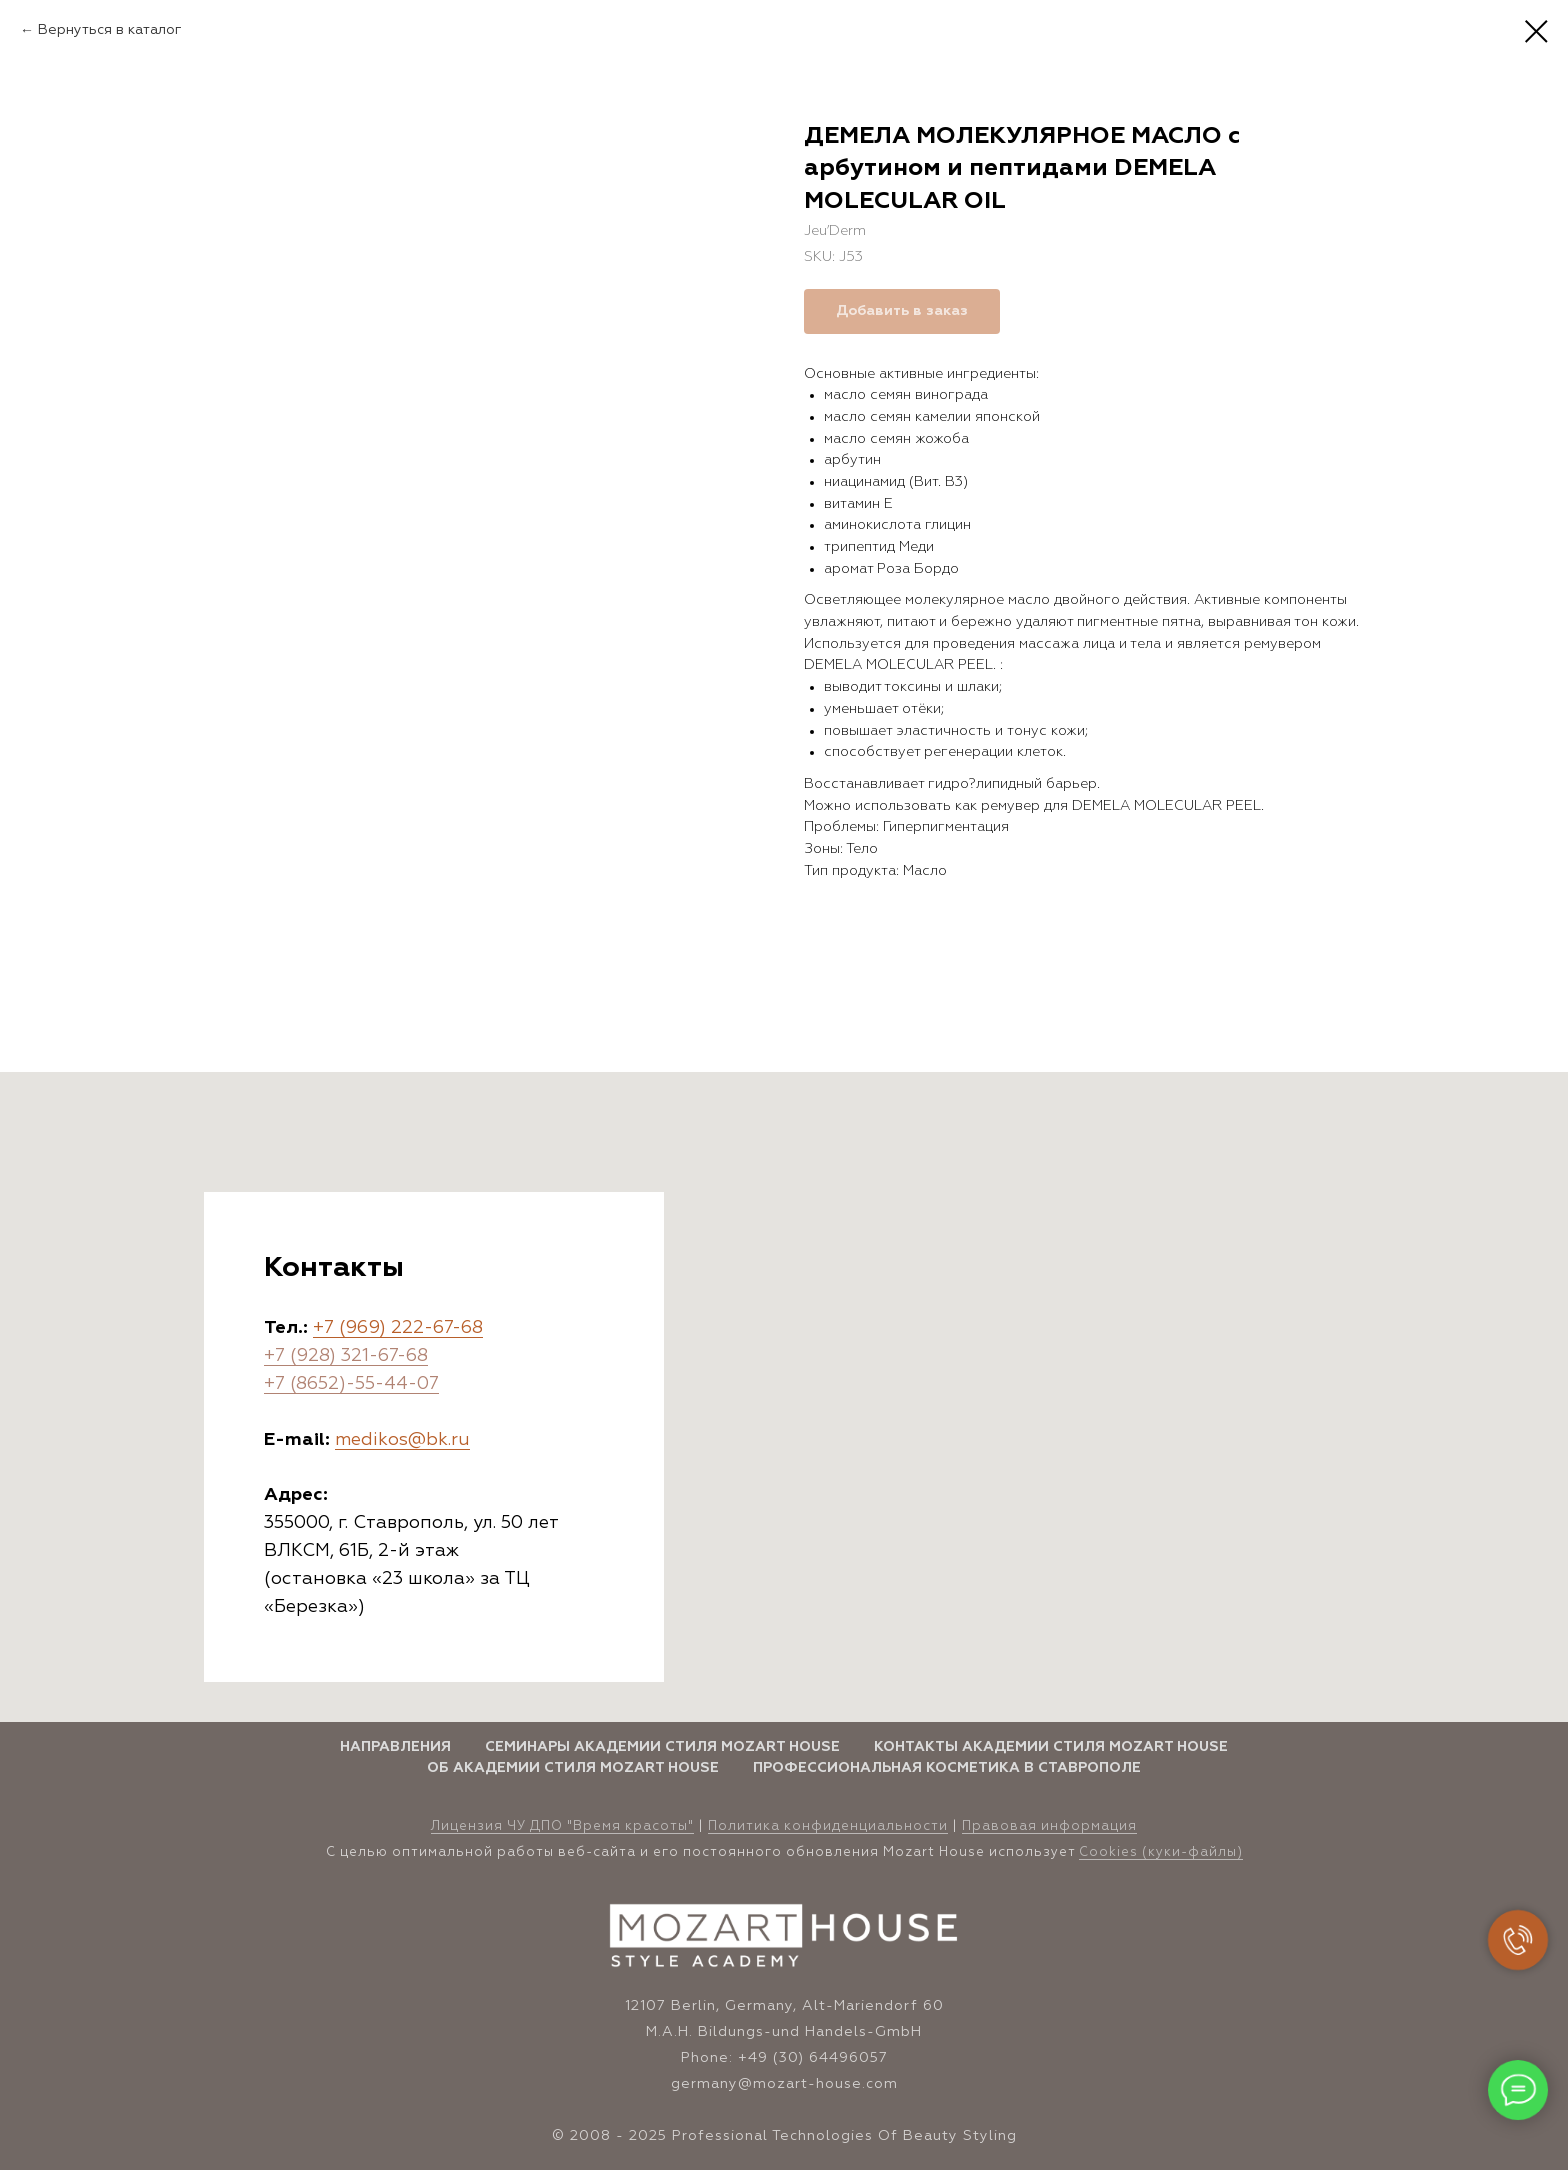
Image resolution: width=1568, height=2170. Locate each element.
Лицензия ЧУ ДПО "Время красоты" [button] (562, 1826)
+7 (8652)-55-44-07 (351, 1384)
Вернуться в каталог (110, 30)
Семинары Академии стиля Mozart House (662, 1747)
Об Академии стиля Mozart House (573, 1768)
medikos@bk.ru (402, 1440)
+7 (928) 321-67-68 (346, 1356)
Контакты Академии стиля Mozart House (1051, 1747)
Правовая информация (1049, 1826)
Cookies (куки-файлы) (1161, 1852)
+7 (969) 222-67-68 (398, 1328)
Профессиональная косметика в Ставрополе (947, 1768)
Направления (395, 1747)
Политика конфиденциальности (828, 1826)
